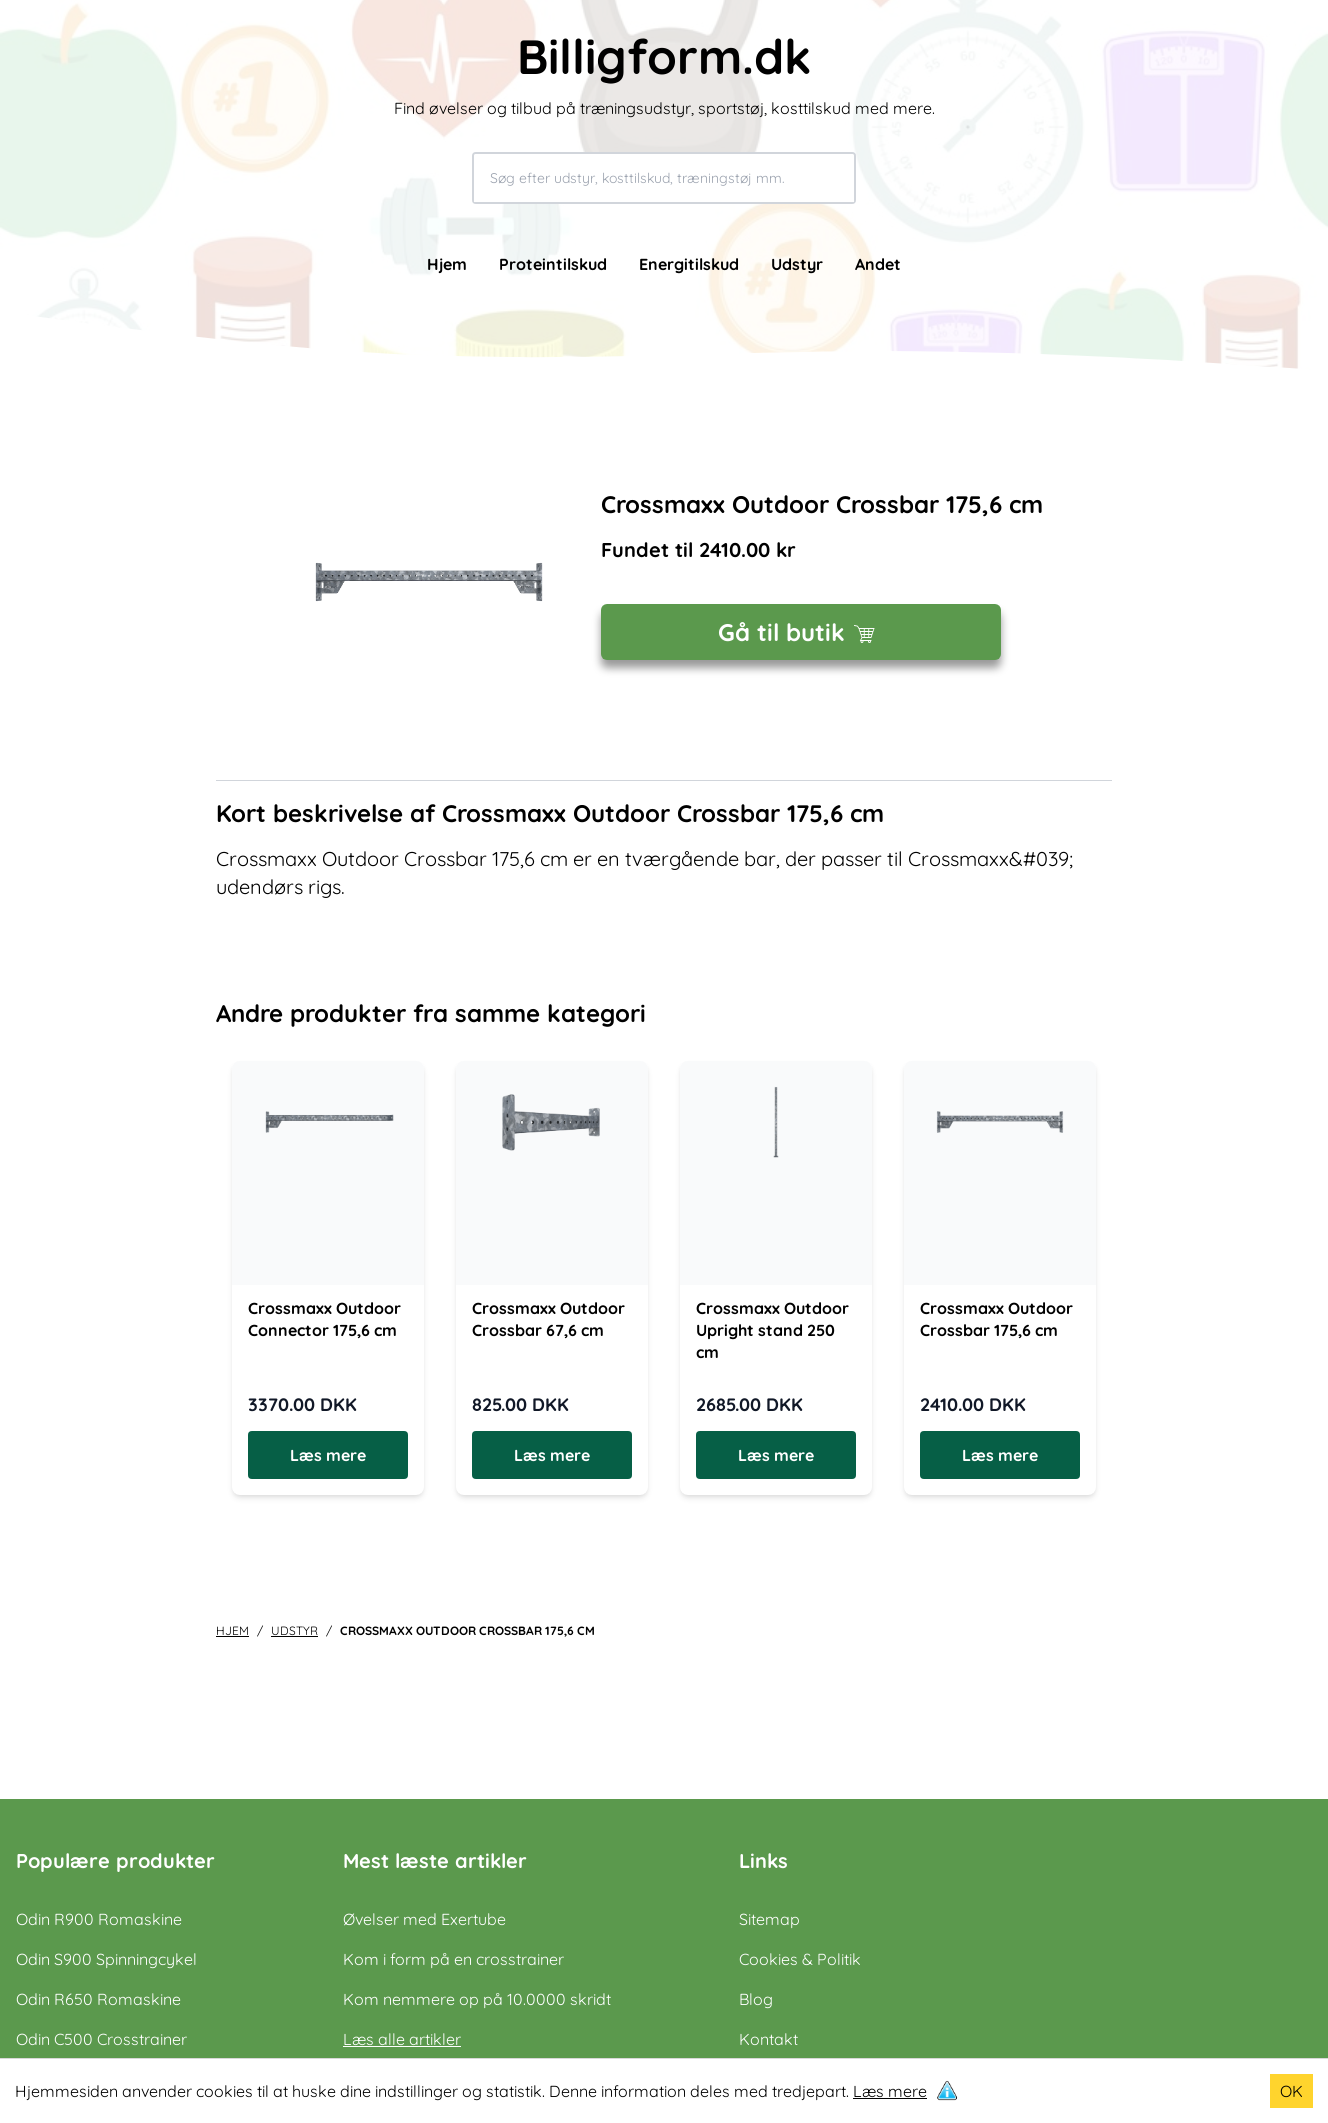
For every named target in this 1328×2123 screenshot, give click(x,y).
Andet (878, 264)
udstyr (294, 1630)
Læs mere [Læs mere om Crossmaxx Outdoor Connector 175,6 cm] (328, 1455)
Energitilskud (689, 264)
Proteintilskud (553, 264)
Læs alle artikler (402, 2039)
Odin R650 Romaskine (98, 1999)
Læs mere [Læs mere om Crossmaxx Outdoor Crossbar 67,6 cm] (552, 1455)
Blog (756, 1999)
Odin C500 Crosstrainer (101, 2039)
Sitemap (769, 1919)
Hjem (447, 264)
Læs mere (890, 2091)
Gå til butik (801, 632)
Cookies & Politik (800, 1959)
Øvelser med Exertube (424, 1919)
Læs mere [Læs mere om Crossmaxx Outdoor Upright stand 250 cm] (776, 1455)
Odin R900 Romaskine (99, 1919)
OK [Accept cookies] (1291, 2091)
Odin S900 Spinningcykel (106, 1959)
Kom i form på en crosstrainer (453, 1959)
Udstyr (797, 264)
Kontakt (768, 2039)
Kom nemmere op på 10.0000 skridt (477, 1999)
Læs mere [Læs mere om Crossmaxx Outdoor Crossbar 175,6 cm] (1000, 1455)
